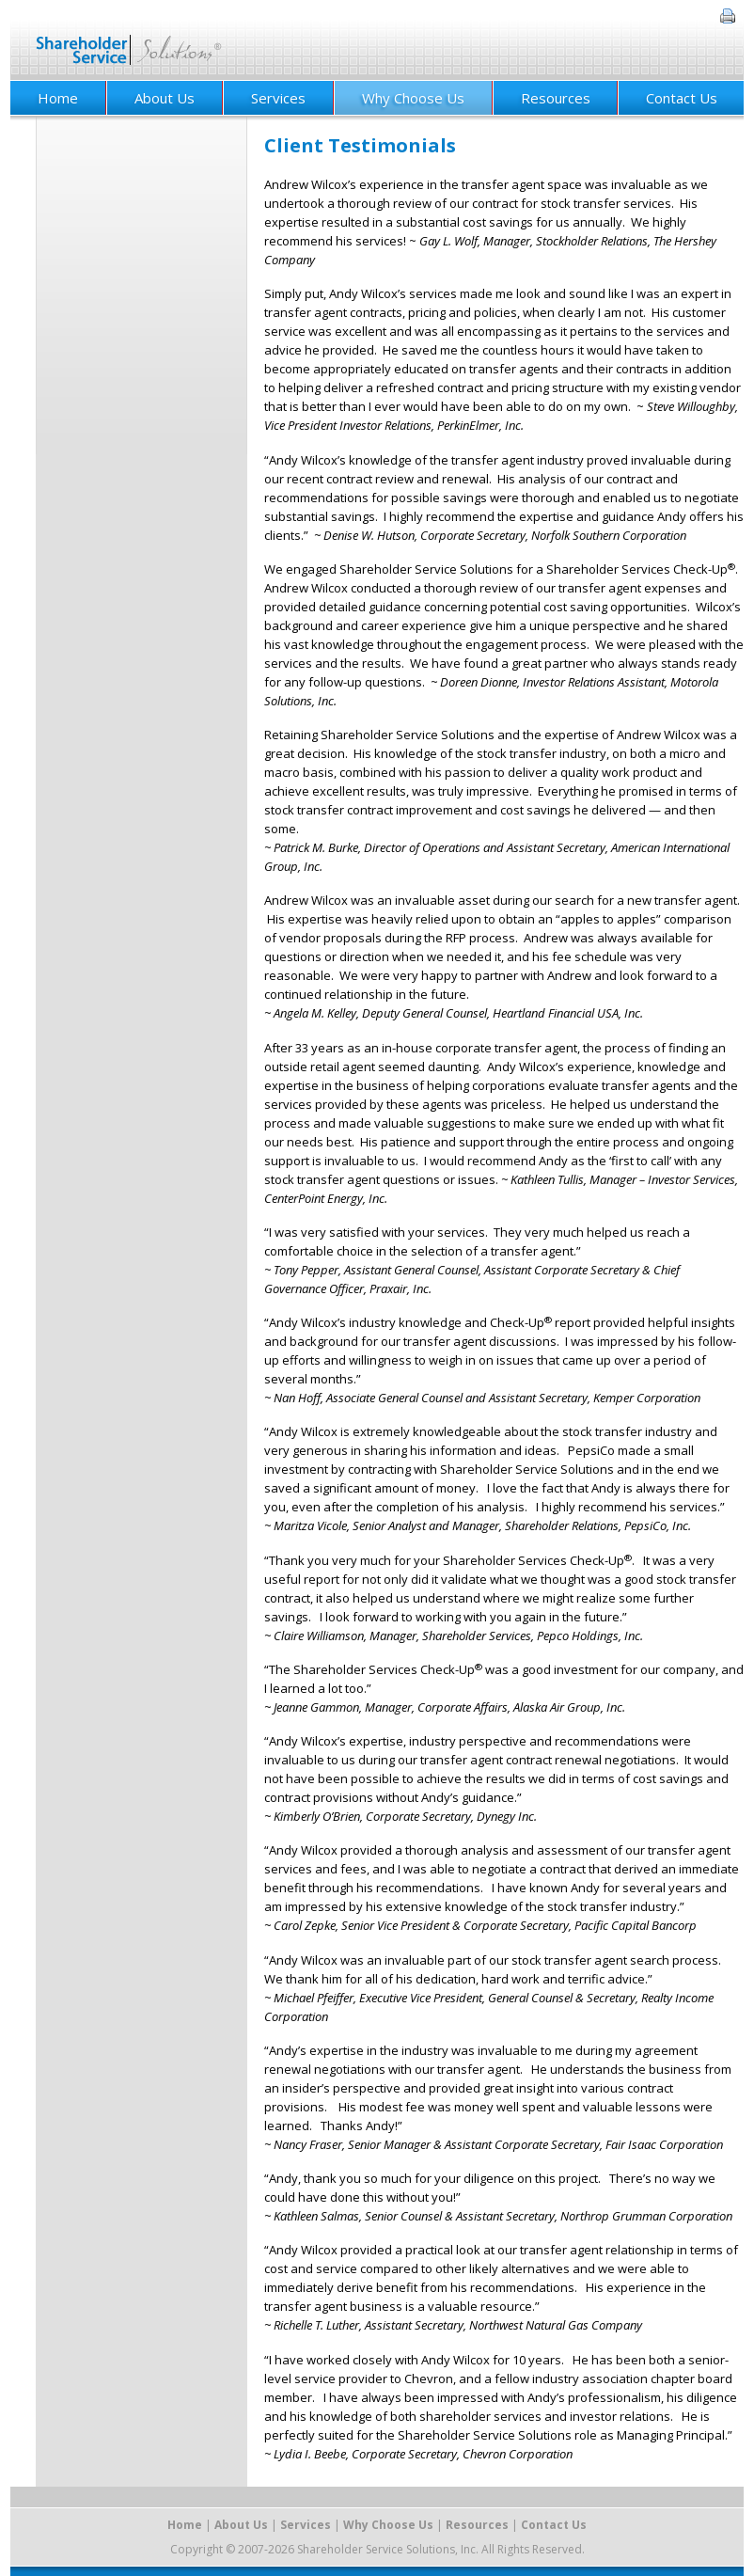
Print (727, 16)
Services (278, 97)
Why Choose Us (413, 97)
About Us (164, 97)
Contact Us (681, 97)
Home (58, 97)
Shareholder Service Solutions (129, 40)
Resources (555, 97)
